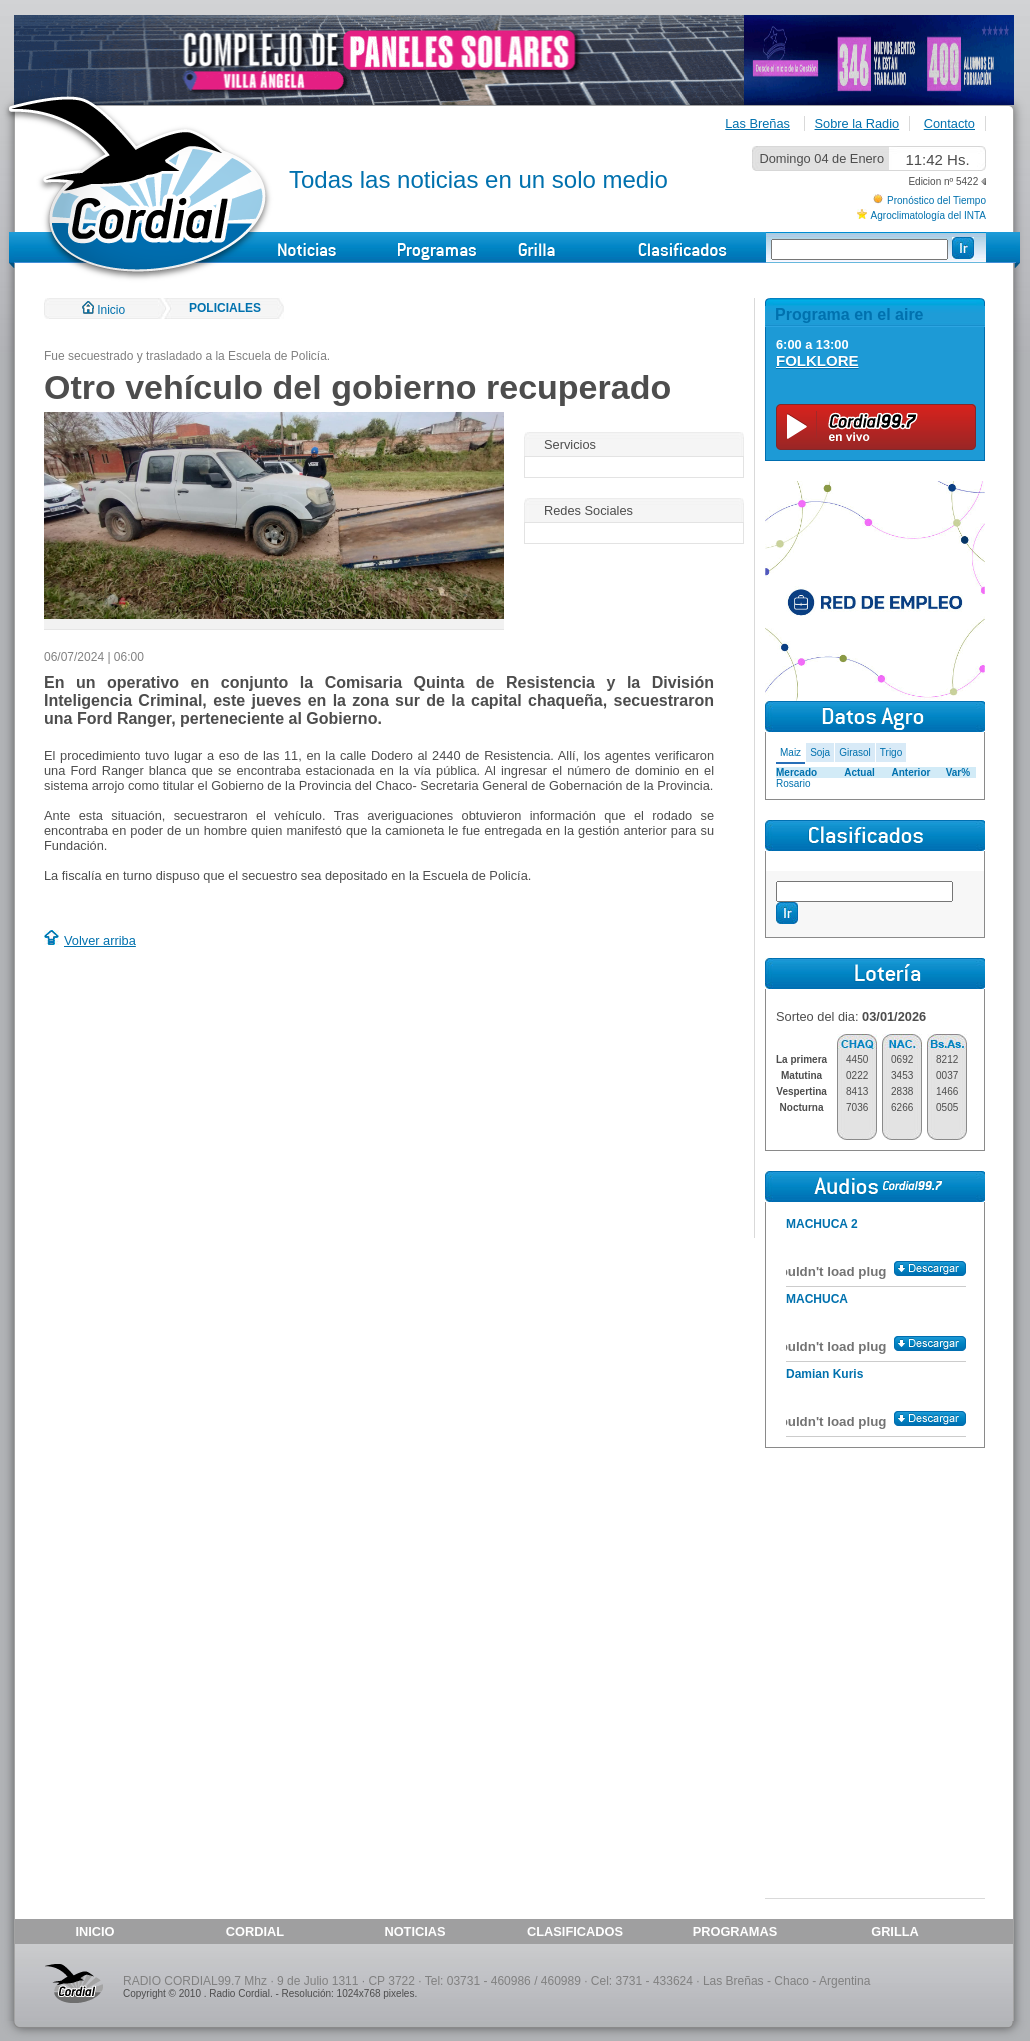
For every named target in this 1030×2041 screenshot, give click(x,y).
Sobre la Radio (857, 123)
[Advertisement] (212, 1096)
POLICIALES (225, 308)
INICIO (94, 1931)
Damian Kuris (824, 1374)
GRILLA (895, 1931)
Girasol (855, 752)
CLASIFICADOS (575, 1931)
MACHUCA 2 (822, 1224)
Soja (820, 752)
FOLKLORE (817, 360)
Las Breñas (757, 123)
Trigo (891, 752)
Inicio (103, 310)
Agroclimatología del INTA (928, 215)
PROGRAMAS (735, 1931)
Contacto (949, 123)
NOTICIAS (414, 1931)
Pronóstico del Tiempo (936, 200)
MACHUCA (817, 1299)
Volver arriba (100, 940)
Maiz (790, 752)
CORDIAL (255, 1931)
